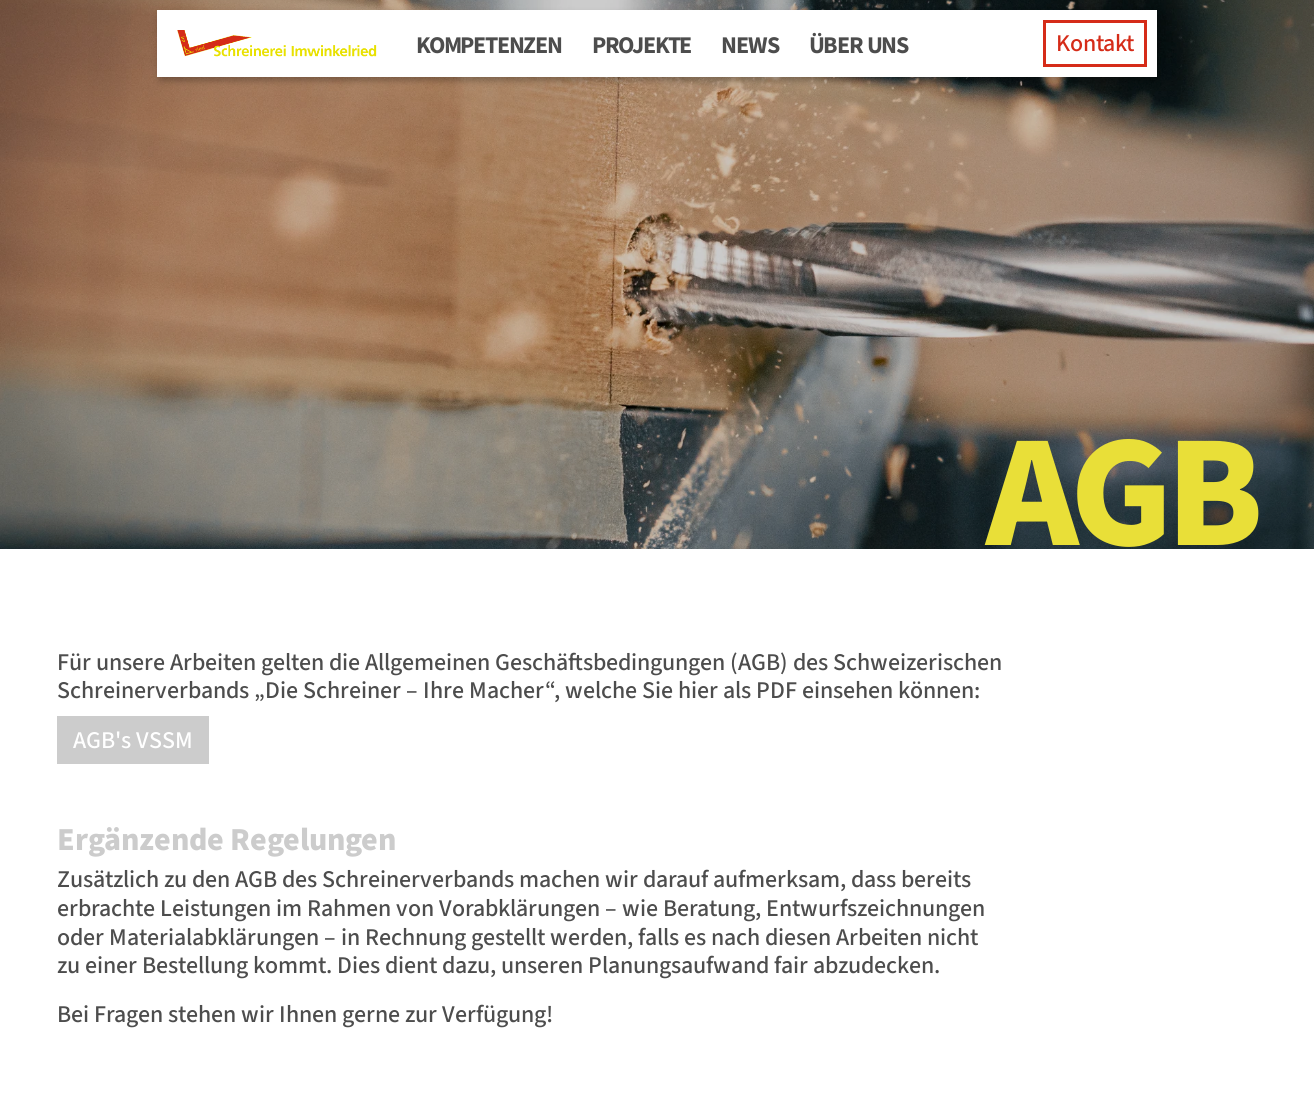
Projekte (641, 45)
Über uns (858, 45)
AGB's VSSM (133, 740)
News (749, 45)
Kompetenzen (489, 45)
